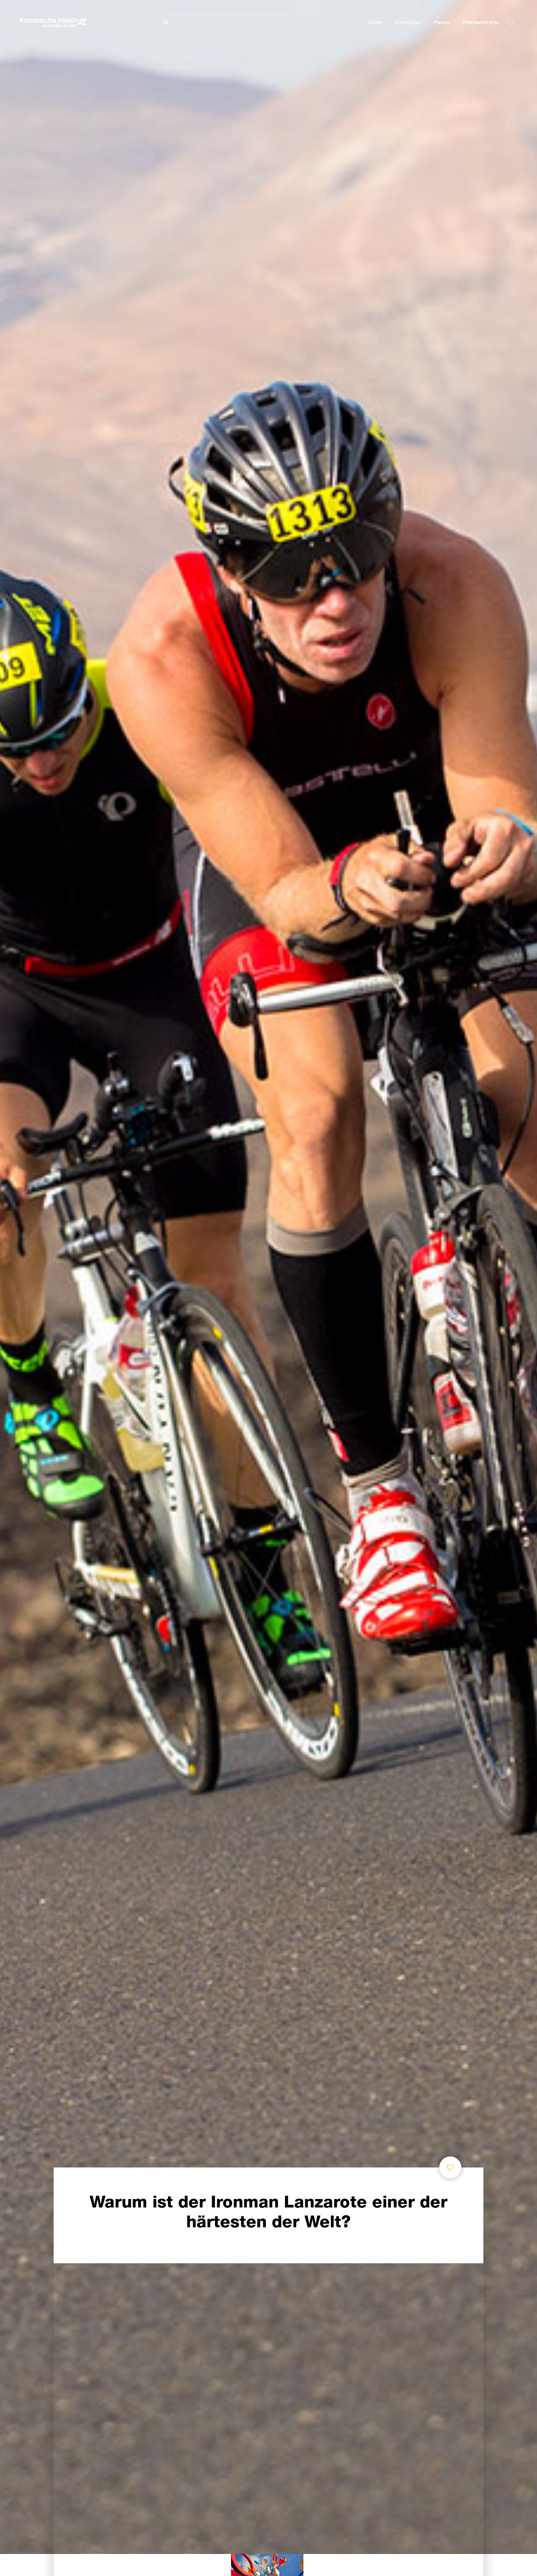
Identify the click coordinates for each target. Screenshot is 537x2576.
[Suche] (224, 22)
